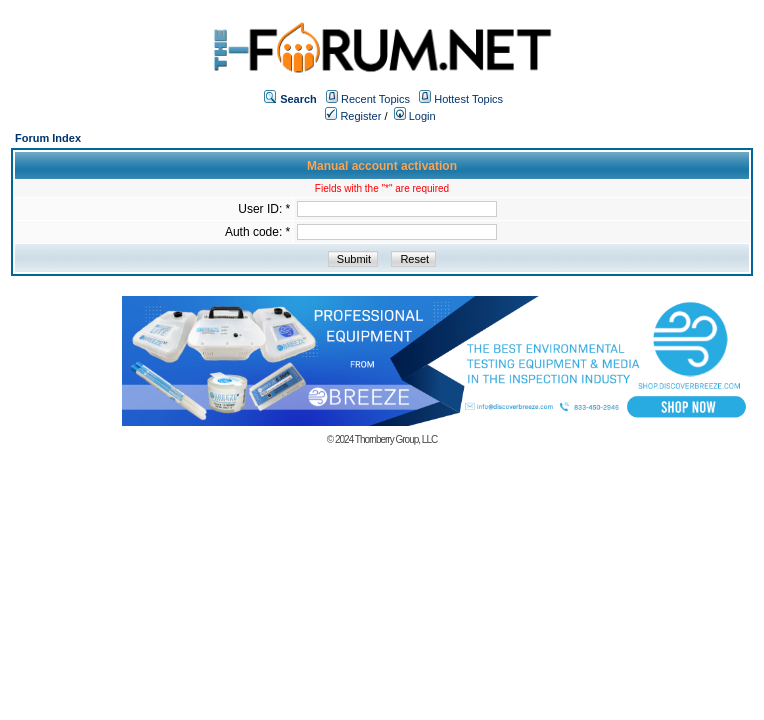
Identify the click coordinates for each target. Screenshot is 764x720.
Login (415, 116)
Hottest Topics (468, 99)
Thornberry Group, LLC (396, 439)
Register (353, 116)
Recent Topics (375, 99)
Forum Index (48, 138)
